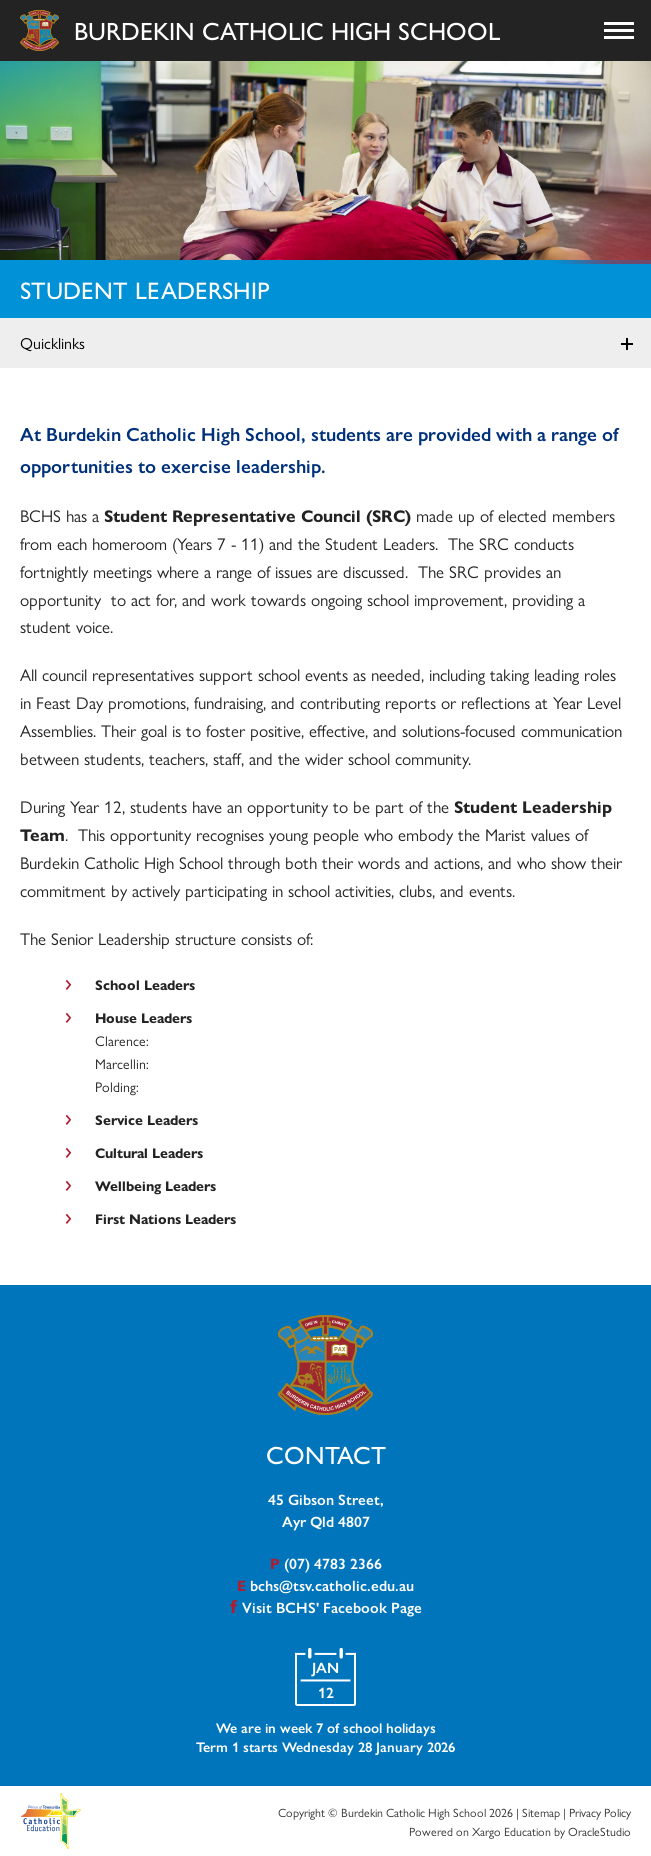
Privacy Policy (600, 1812)
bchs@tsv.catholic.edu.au (332, 1584)
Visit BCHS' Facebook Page (332, 1606)
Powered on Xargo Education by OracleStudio (520, 1831)
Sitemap (541, 1812)
